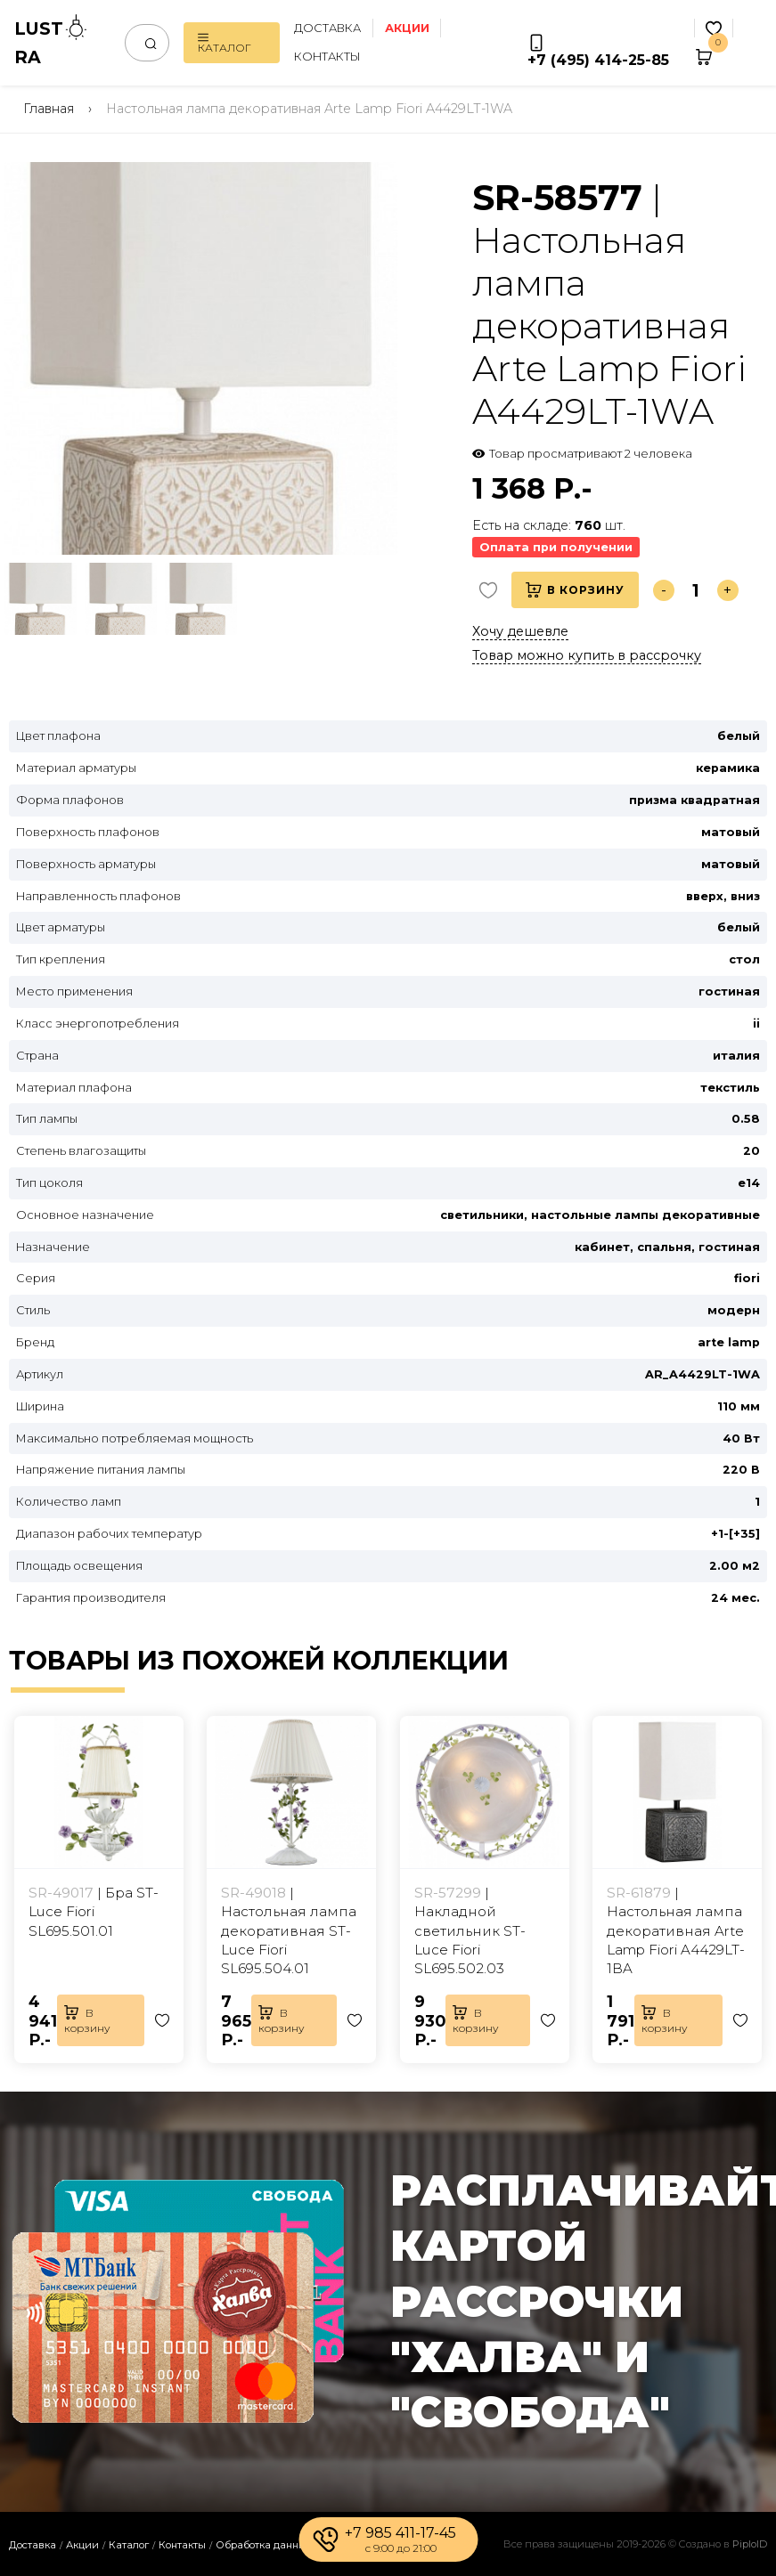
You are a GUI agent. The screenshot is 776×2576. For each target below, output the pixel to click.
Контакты (327, 56)
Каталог (224, 43)
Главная (48, 109)
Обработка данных (264, 2545)
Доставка (327, 28)
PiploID (749, 2544)
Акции (82, 2545)
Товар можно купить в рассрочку (586, 655)
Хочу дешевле (520, 631)
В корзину (575, 590)
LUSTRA (51, 41)
